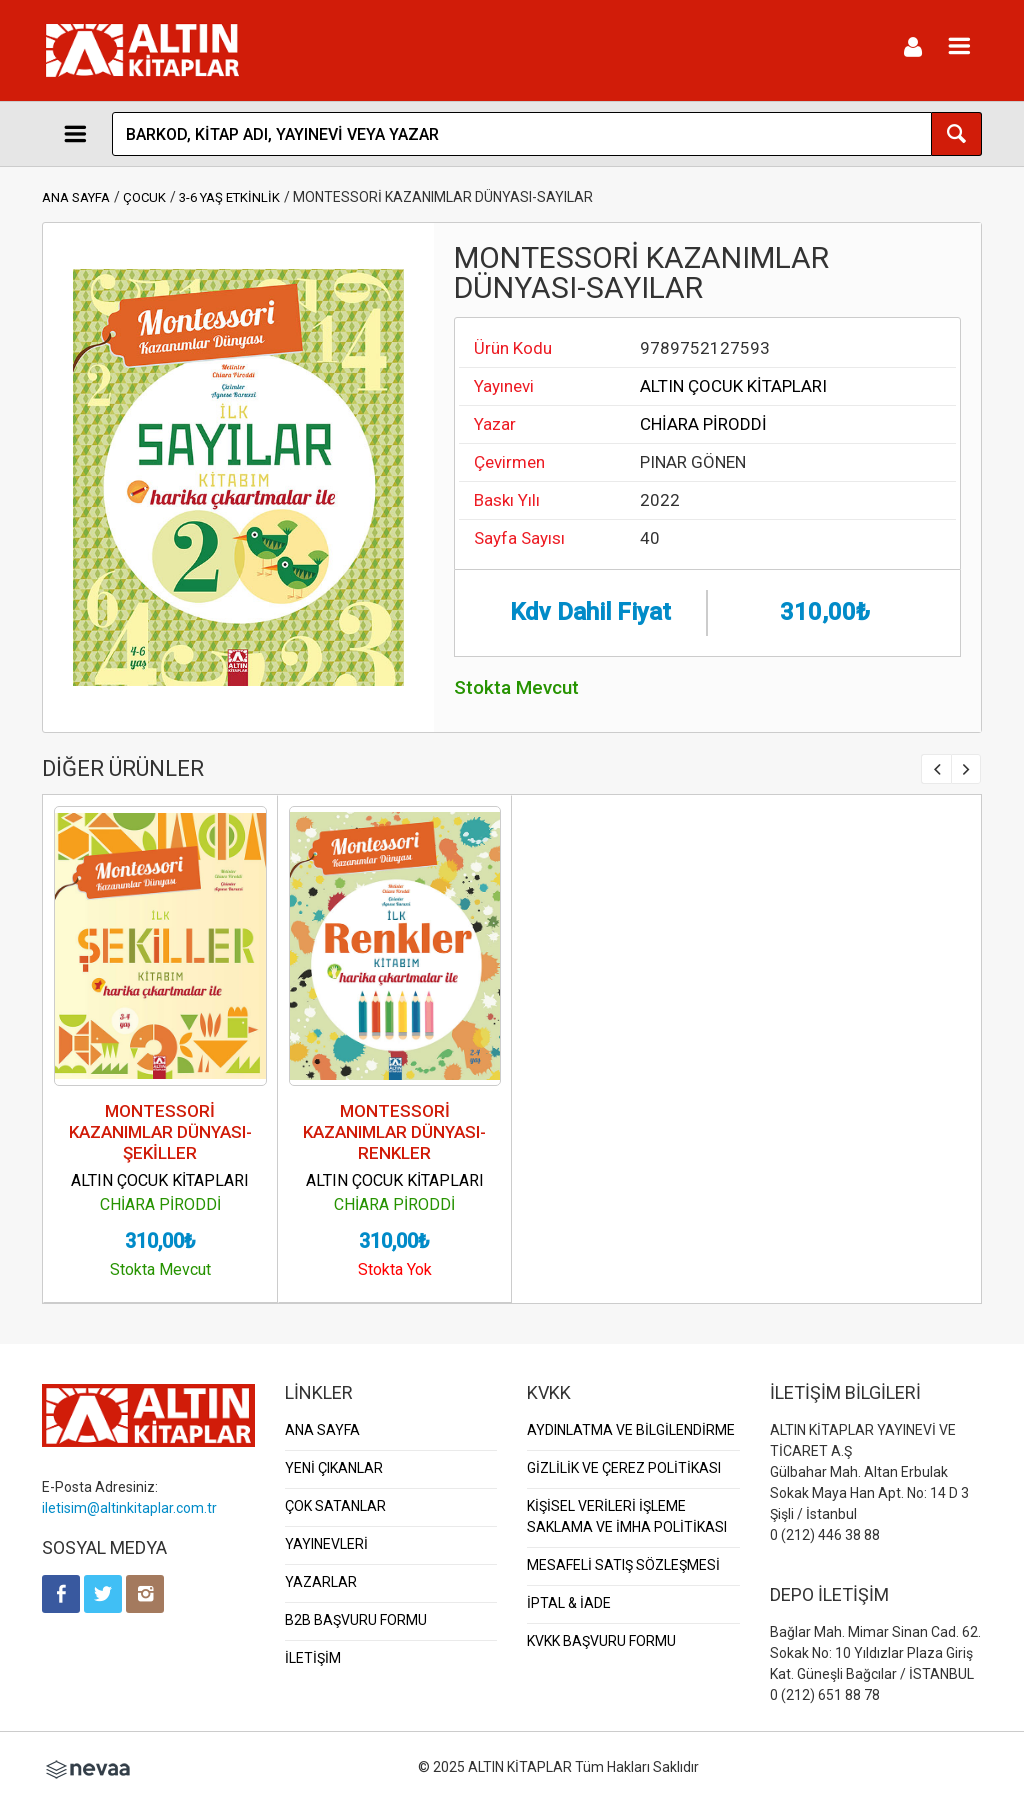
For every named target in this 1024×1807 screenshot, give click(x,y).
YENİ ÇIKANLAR (334, 1468)
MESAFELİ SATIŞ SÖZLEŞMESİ (623, 1565)
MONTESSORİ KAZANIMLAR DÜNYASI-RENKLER (394, 1132)
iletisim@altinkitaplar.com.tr (129, 1508)
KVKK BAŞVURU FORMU (601, 1641)
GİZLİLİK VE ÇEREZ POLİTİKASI (624, 1468)
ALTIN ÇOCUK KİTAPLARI (733, 386)
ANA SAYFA (76, 197)
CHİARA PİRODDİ (703, 424)
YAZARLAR (321, 1582)
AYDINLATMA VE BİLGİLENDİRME (631, 1430)
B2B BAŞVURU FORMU (356, 1620)
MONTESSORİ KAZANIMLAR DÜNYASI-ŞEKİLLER (160, 1132)
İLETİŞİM (313, 1658)
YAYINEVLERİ (326, 1544)
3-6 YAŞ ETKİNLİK (229, 197)
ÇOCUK (144, 197)
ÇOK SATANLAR (335, 1506)
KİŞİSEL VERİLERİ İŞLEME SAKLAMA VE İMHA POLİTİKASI (627, 1516)
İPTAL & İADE (569, 1603)
